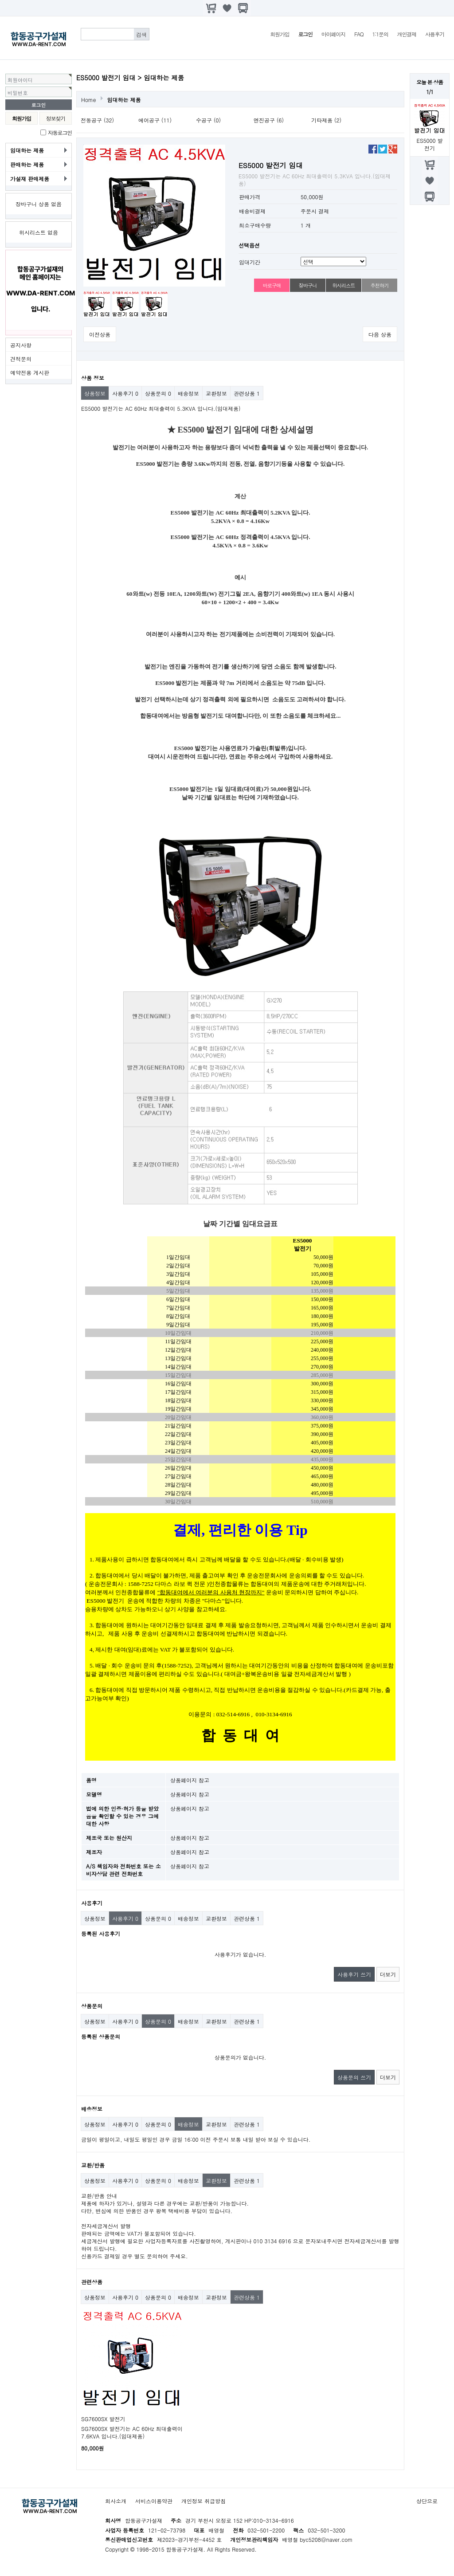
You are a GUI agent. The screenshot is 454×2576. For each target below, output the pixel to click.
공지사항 (20, 345)
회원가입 (279, 34)
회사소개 (115, 2501)
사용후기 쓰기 (354, 1974)
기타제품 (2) (326, 120)
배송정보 (188, 393)
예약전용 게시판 (29, 372)
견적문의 (20, 358)
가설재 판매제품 (29, 178)
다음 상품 (379, 334)
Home (88, 99)
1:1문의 (380, 34)
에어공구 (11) (155, 120)
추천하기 (379, 285)
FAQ (359, 34)
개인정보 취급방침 (203, 2501)
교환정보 (216, 393)
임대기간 (249, 262)
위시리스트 (343, 285)
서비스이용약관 (153, 2501)
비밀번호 (18, 92)
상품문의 (158, 393)
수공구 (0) (208, 120)
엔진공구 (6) (269, 120)
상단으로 (427, 2501)
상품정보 (95, 393)
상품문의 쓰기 (354, 2077)
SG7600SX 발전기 (103, 2419)
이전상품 (99, 334)
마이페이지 (333, 34)
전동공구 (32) (97, 120)
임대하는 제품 (27, 150)
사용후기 (434, 34)
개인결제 (406, 34)
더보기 (388, 1974)
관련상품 (247, 393)
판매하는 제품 (27, 164)
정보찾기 (55, 118)
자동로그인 (60, 132)
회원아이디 (20, 79)
